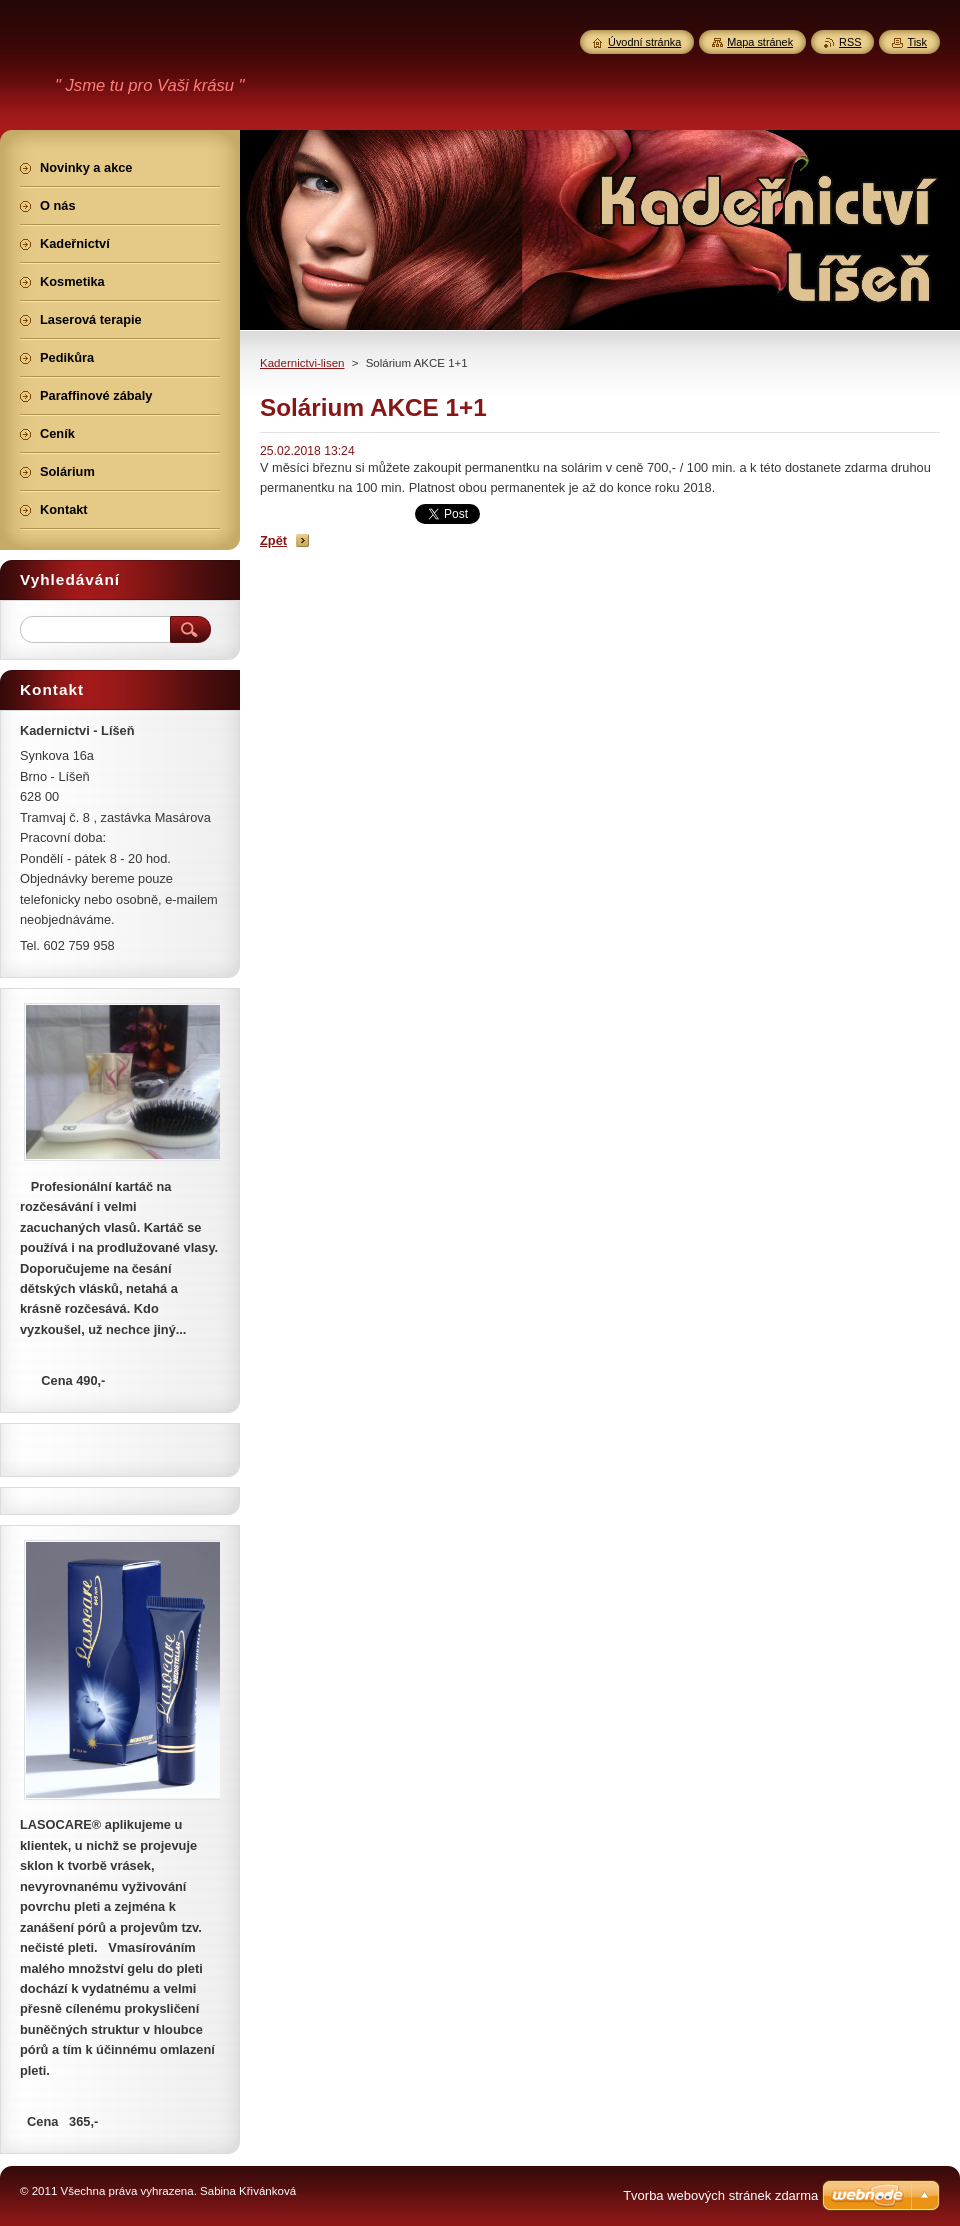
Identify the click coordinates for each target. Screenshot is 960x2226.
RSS (850, 42)
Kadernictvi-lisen (302, 363)
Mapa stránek (760, 42)
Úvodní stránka (644, 42)
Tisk (917, 42)
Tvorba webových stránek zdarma (720, 2195)
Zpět (273, 540)
